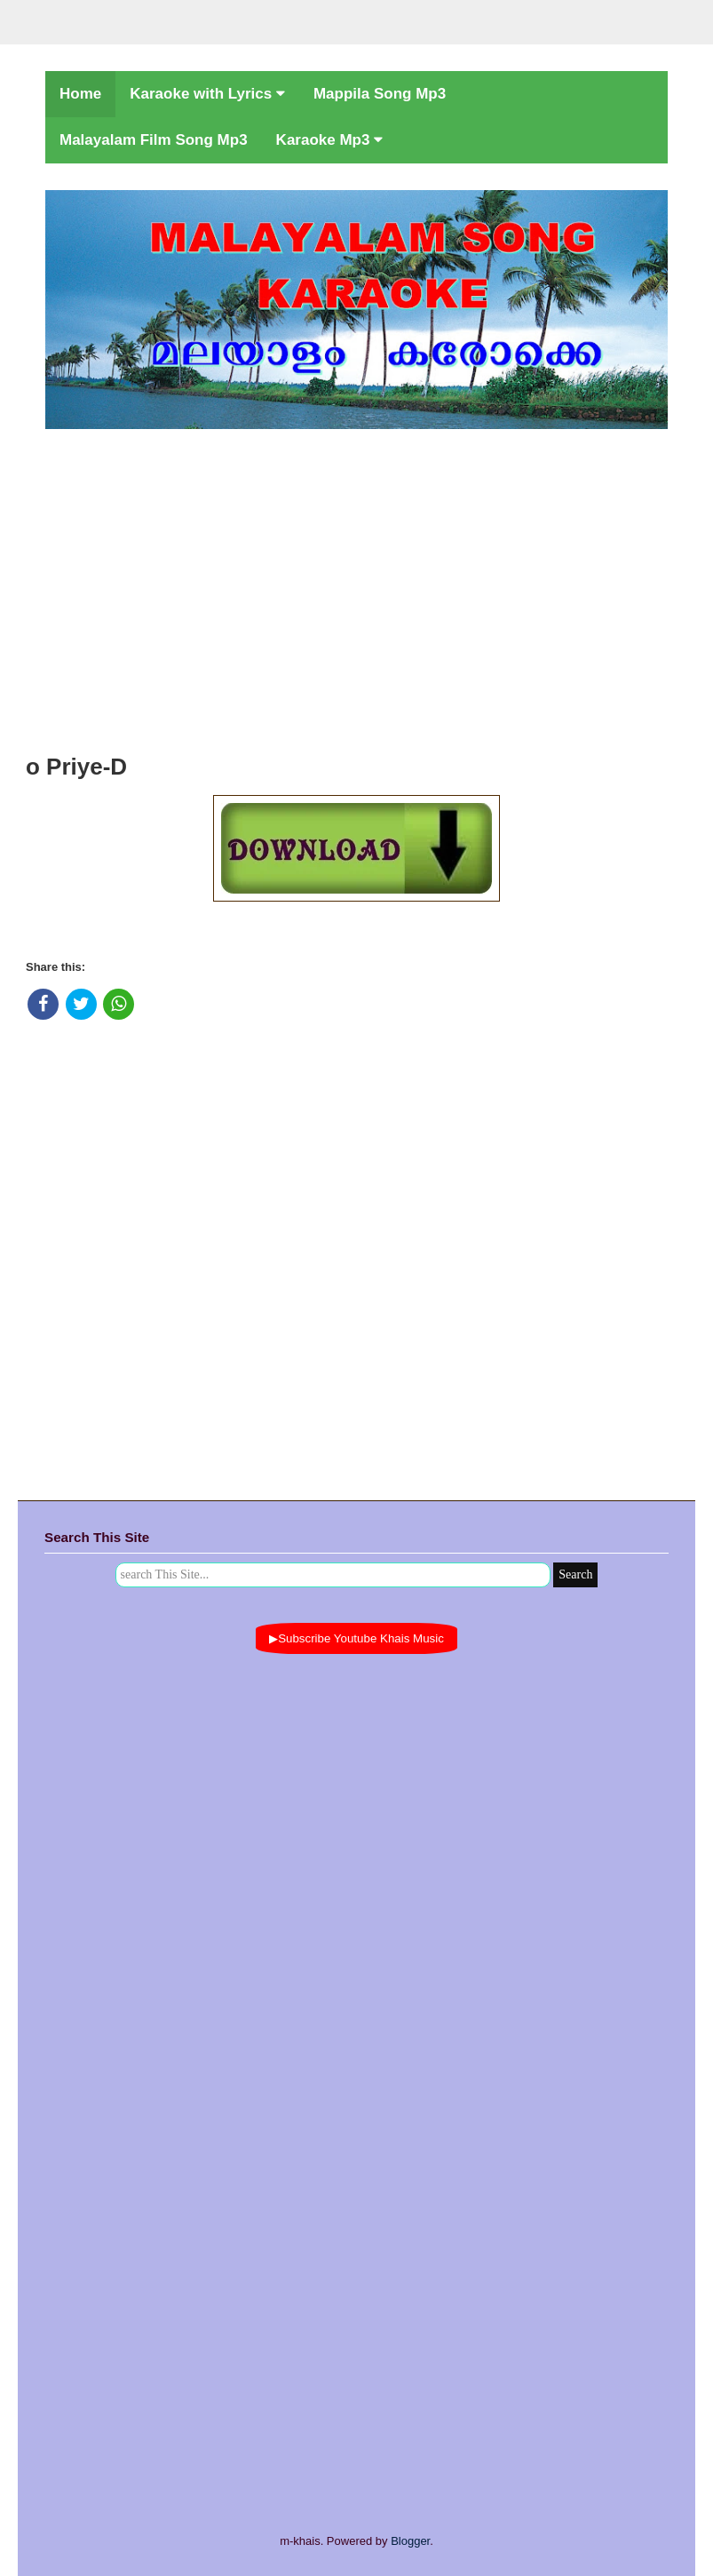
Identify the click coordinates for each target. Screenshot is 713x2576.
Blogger (410, 2541)
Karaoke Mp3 (330, 139)
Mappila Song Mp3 (379, 93)
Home (80, 93)
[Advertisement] (356, 586)
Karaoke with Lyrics (207, 93)
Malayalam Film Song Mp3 (153, 139)
